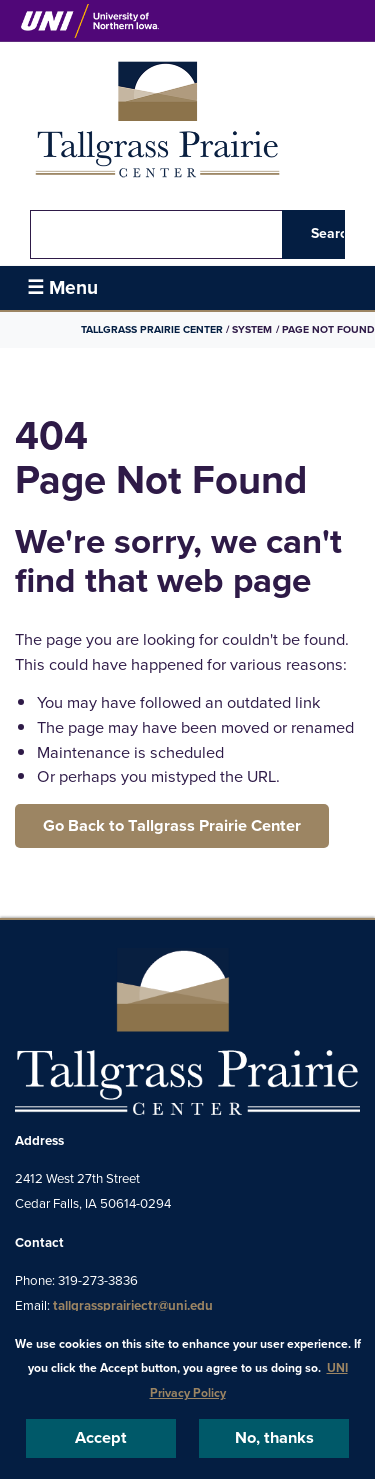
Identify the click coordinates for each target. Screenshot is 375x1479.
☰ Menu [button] (62, 287)
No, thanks (274, 1438)
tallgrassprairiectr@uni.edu (133, 1306)
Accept (101, 1438)
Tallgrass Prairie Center (152, 329)
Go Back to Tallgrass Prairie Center (172, 826)
